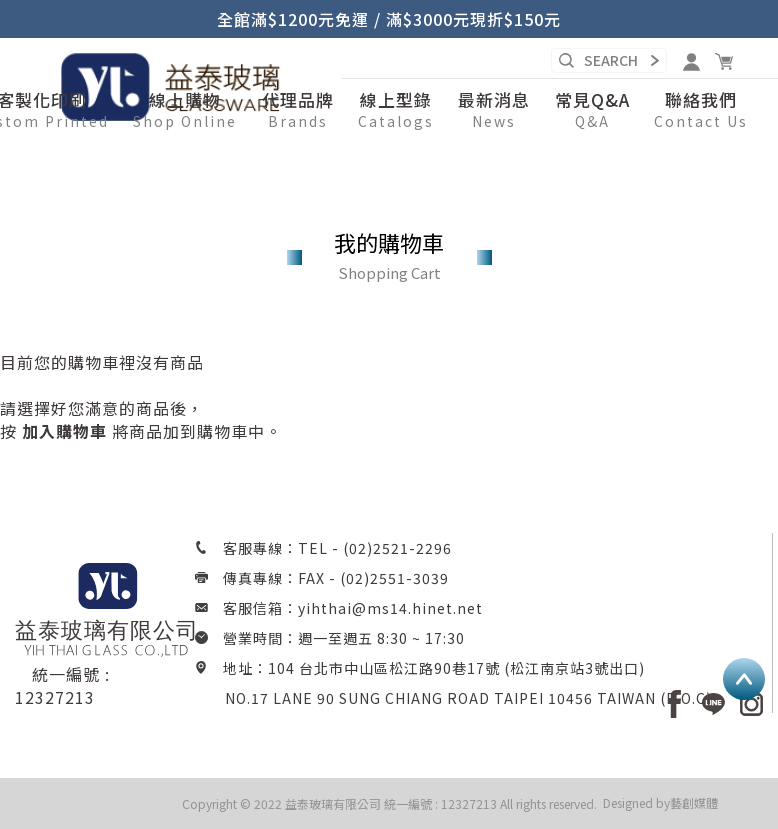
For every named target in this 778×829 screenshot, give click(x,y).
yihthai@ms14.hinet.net (390, 608)
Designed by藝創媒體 (660, 802)
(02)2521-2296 (397, 548)
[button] (185, 111)
